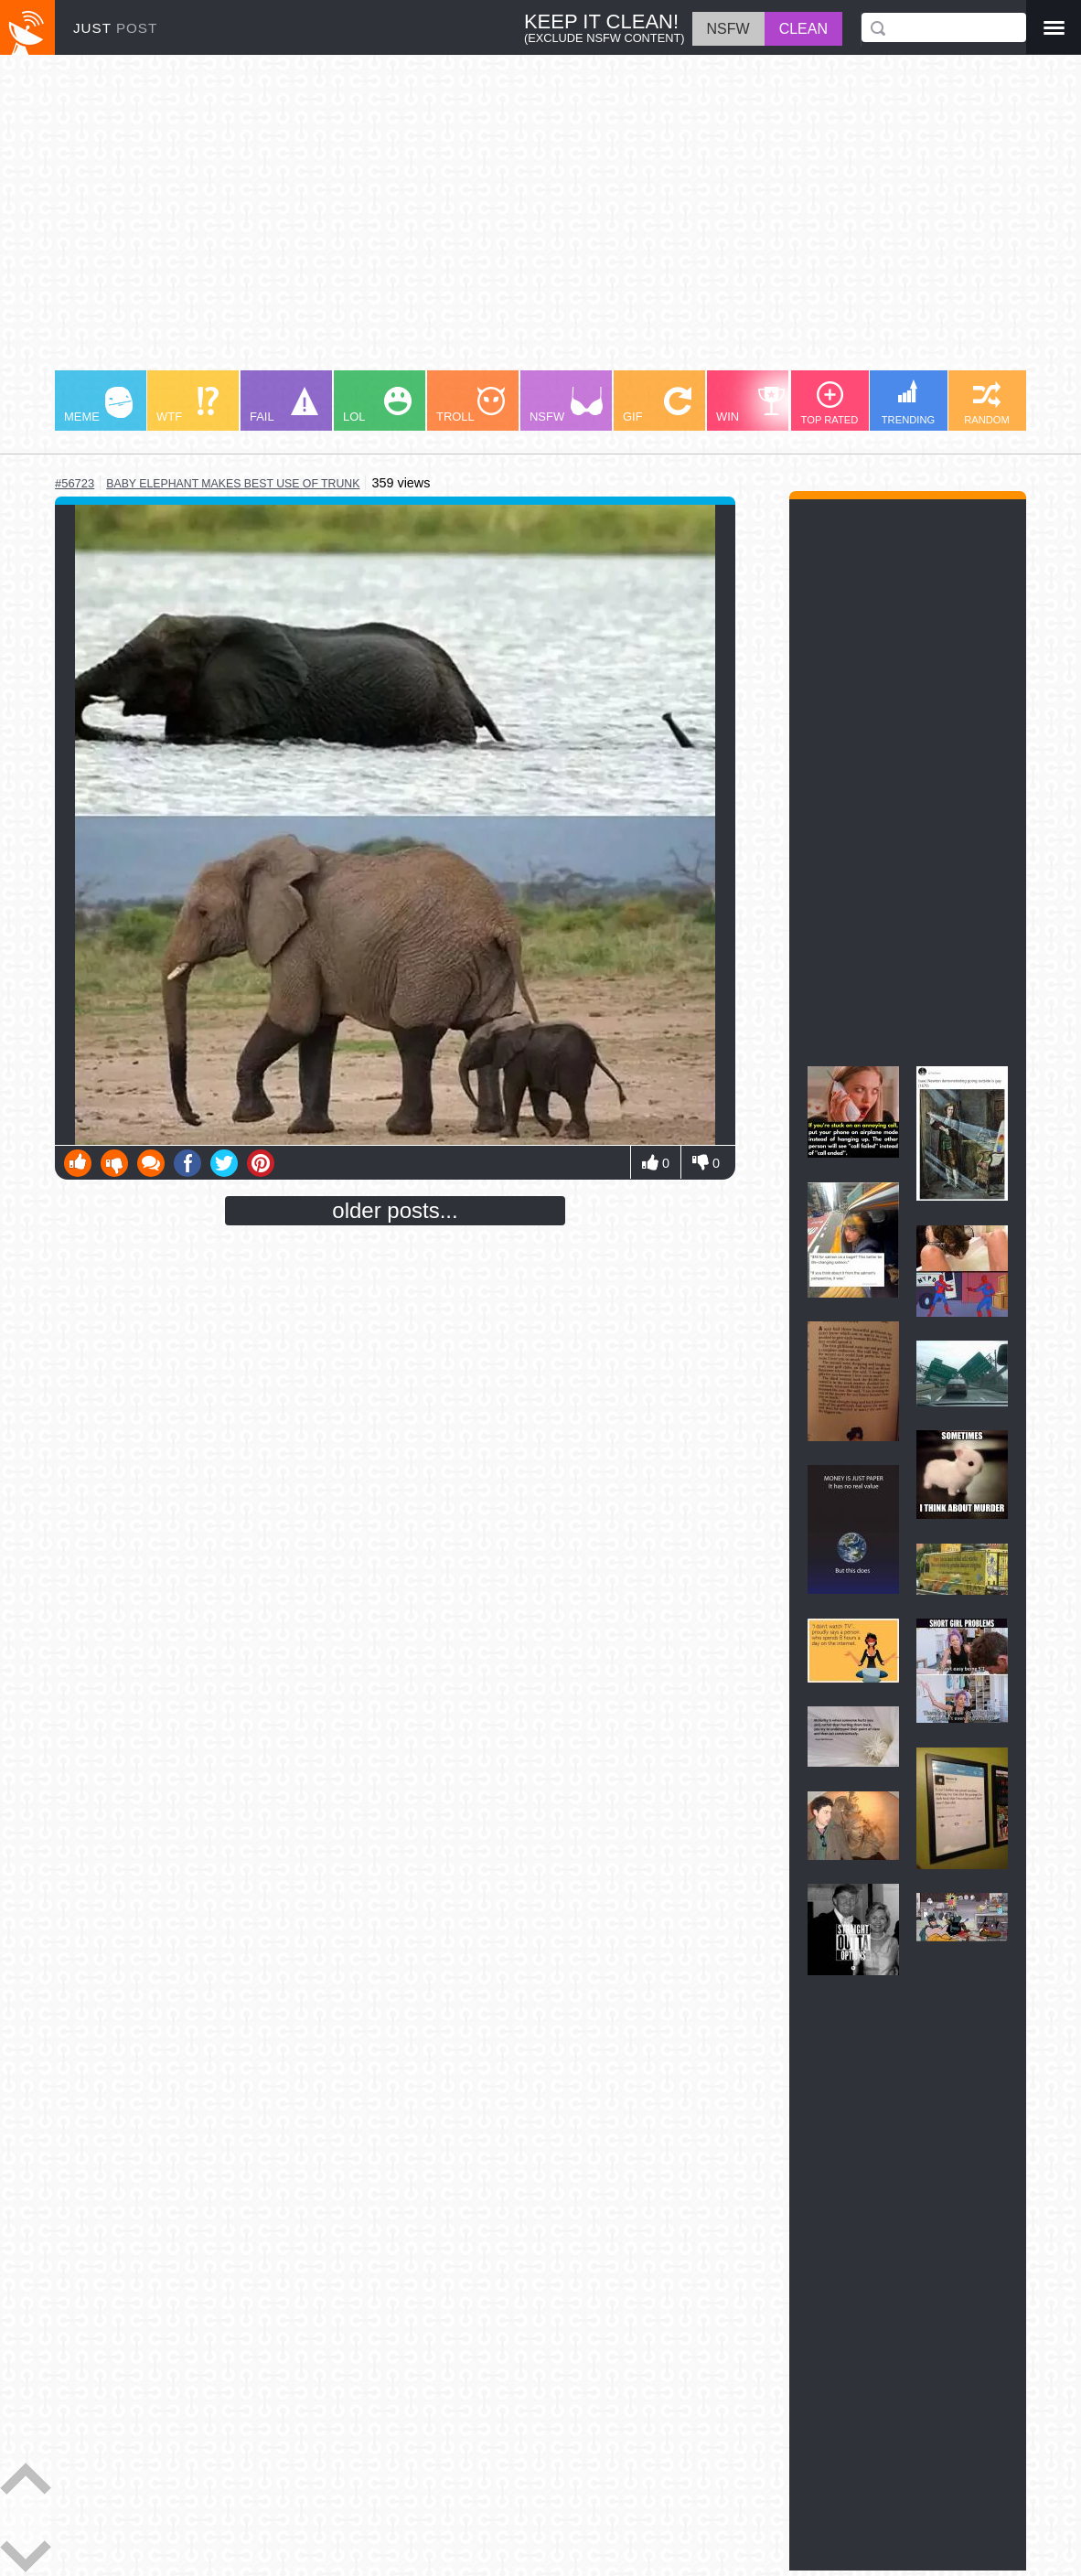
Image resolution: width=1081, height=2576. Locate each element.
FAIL (284, 405)
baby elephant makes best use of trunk (232, 483)
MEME (98, 405)
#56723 (74, 483)
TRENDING (908, 402)
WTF (187, 405)
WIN (751, 405)
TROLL (470, 405)
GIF (657, 405)
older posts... (394, 1210)
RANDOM (987, 403)
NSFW (566, 405)
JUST (115, 28)
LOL (377, 405)
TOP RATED (830, 403)
